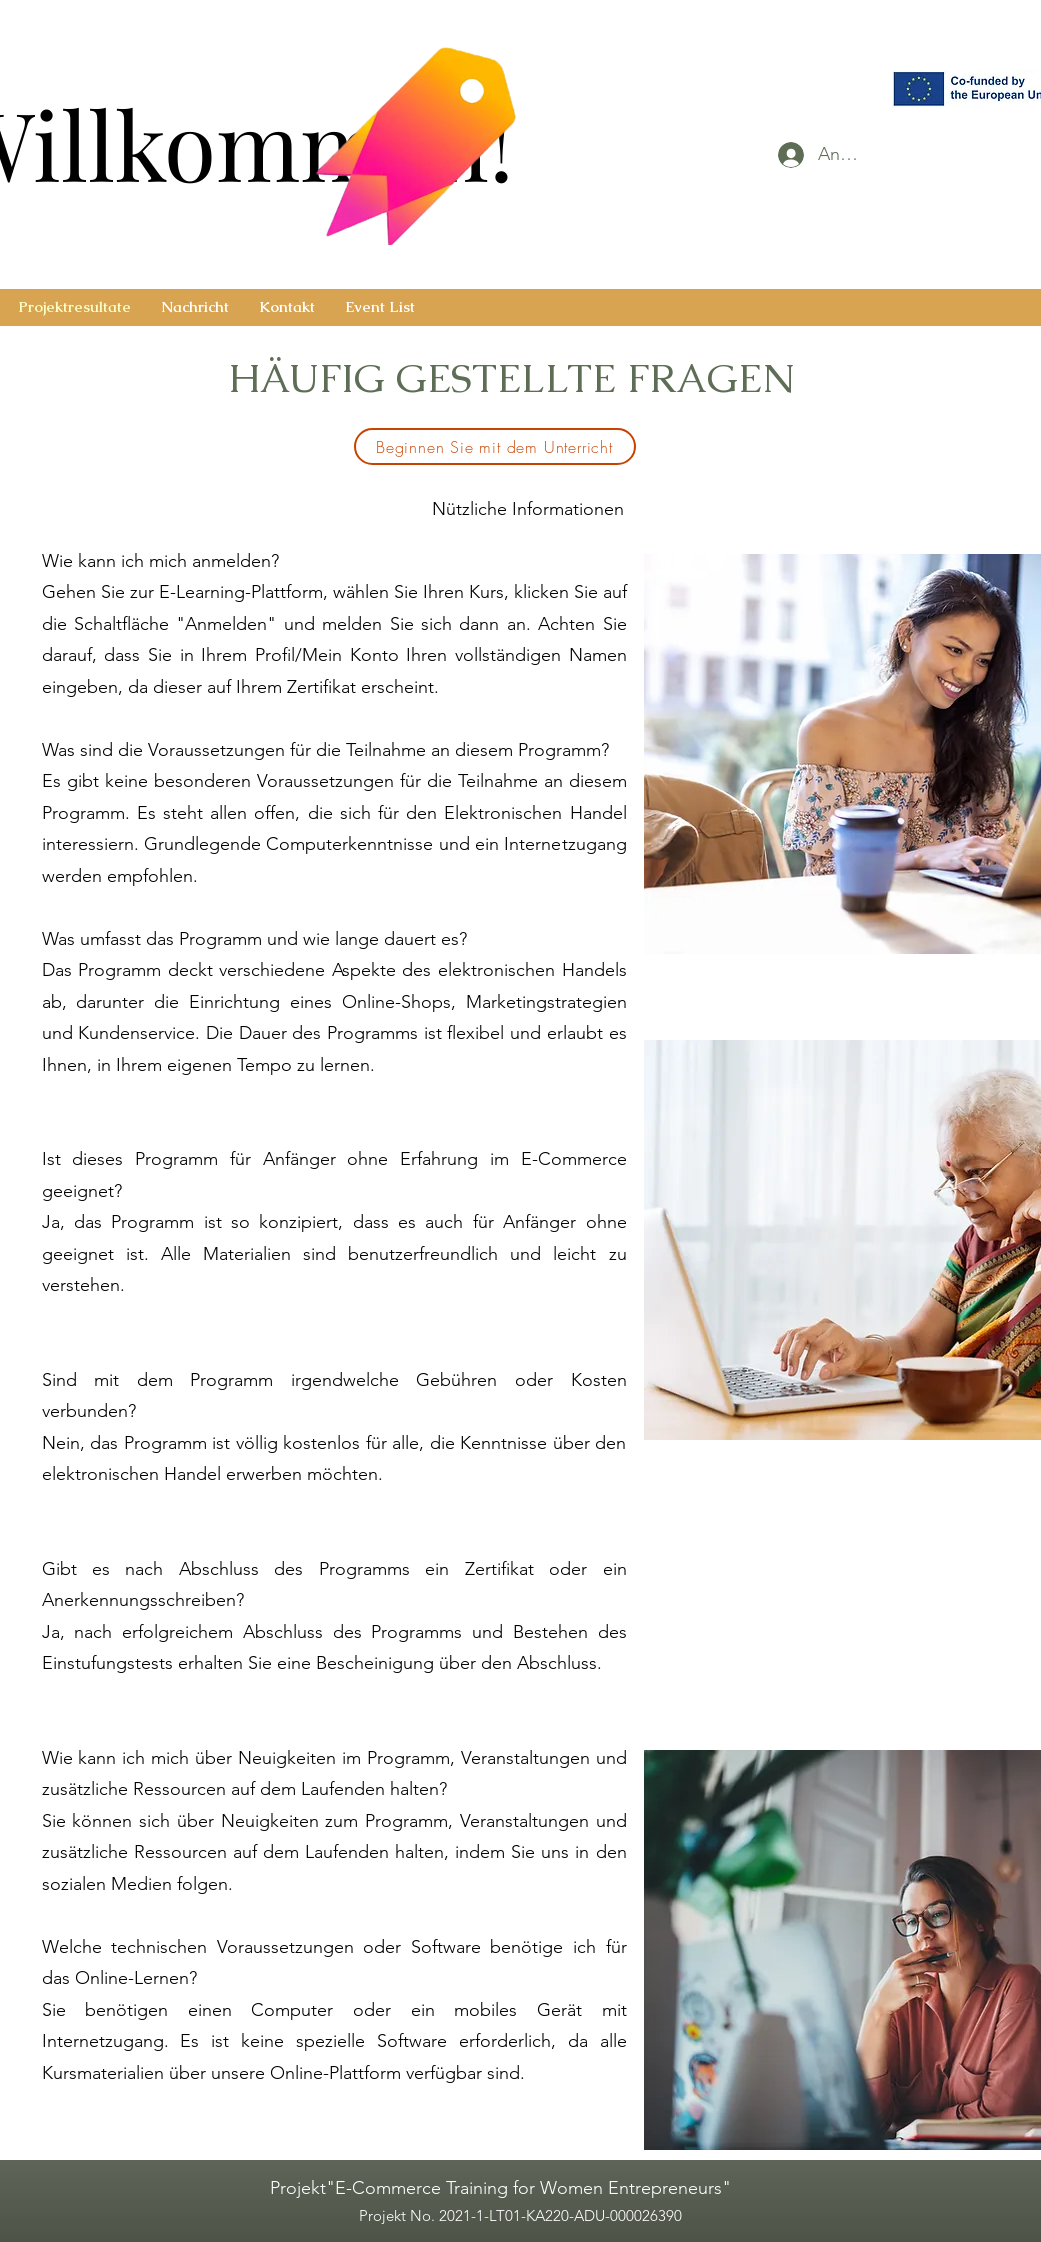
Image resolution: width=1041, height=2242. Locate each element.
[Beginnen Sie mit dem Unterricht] (495, 446)
